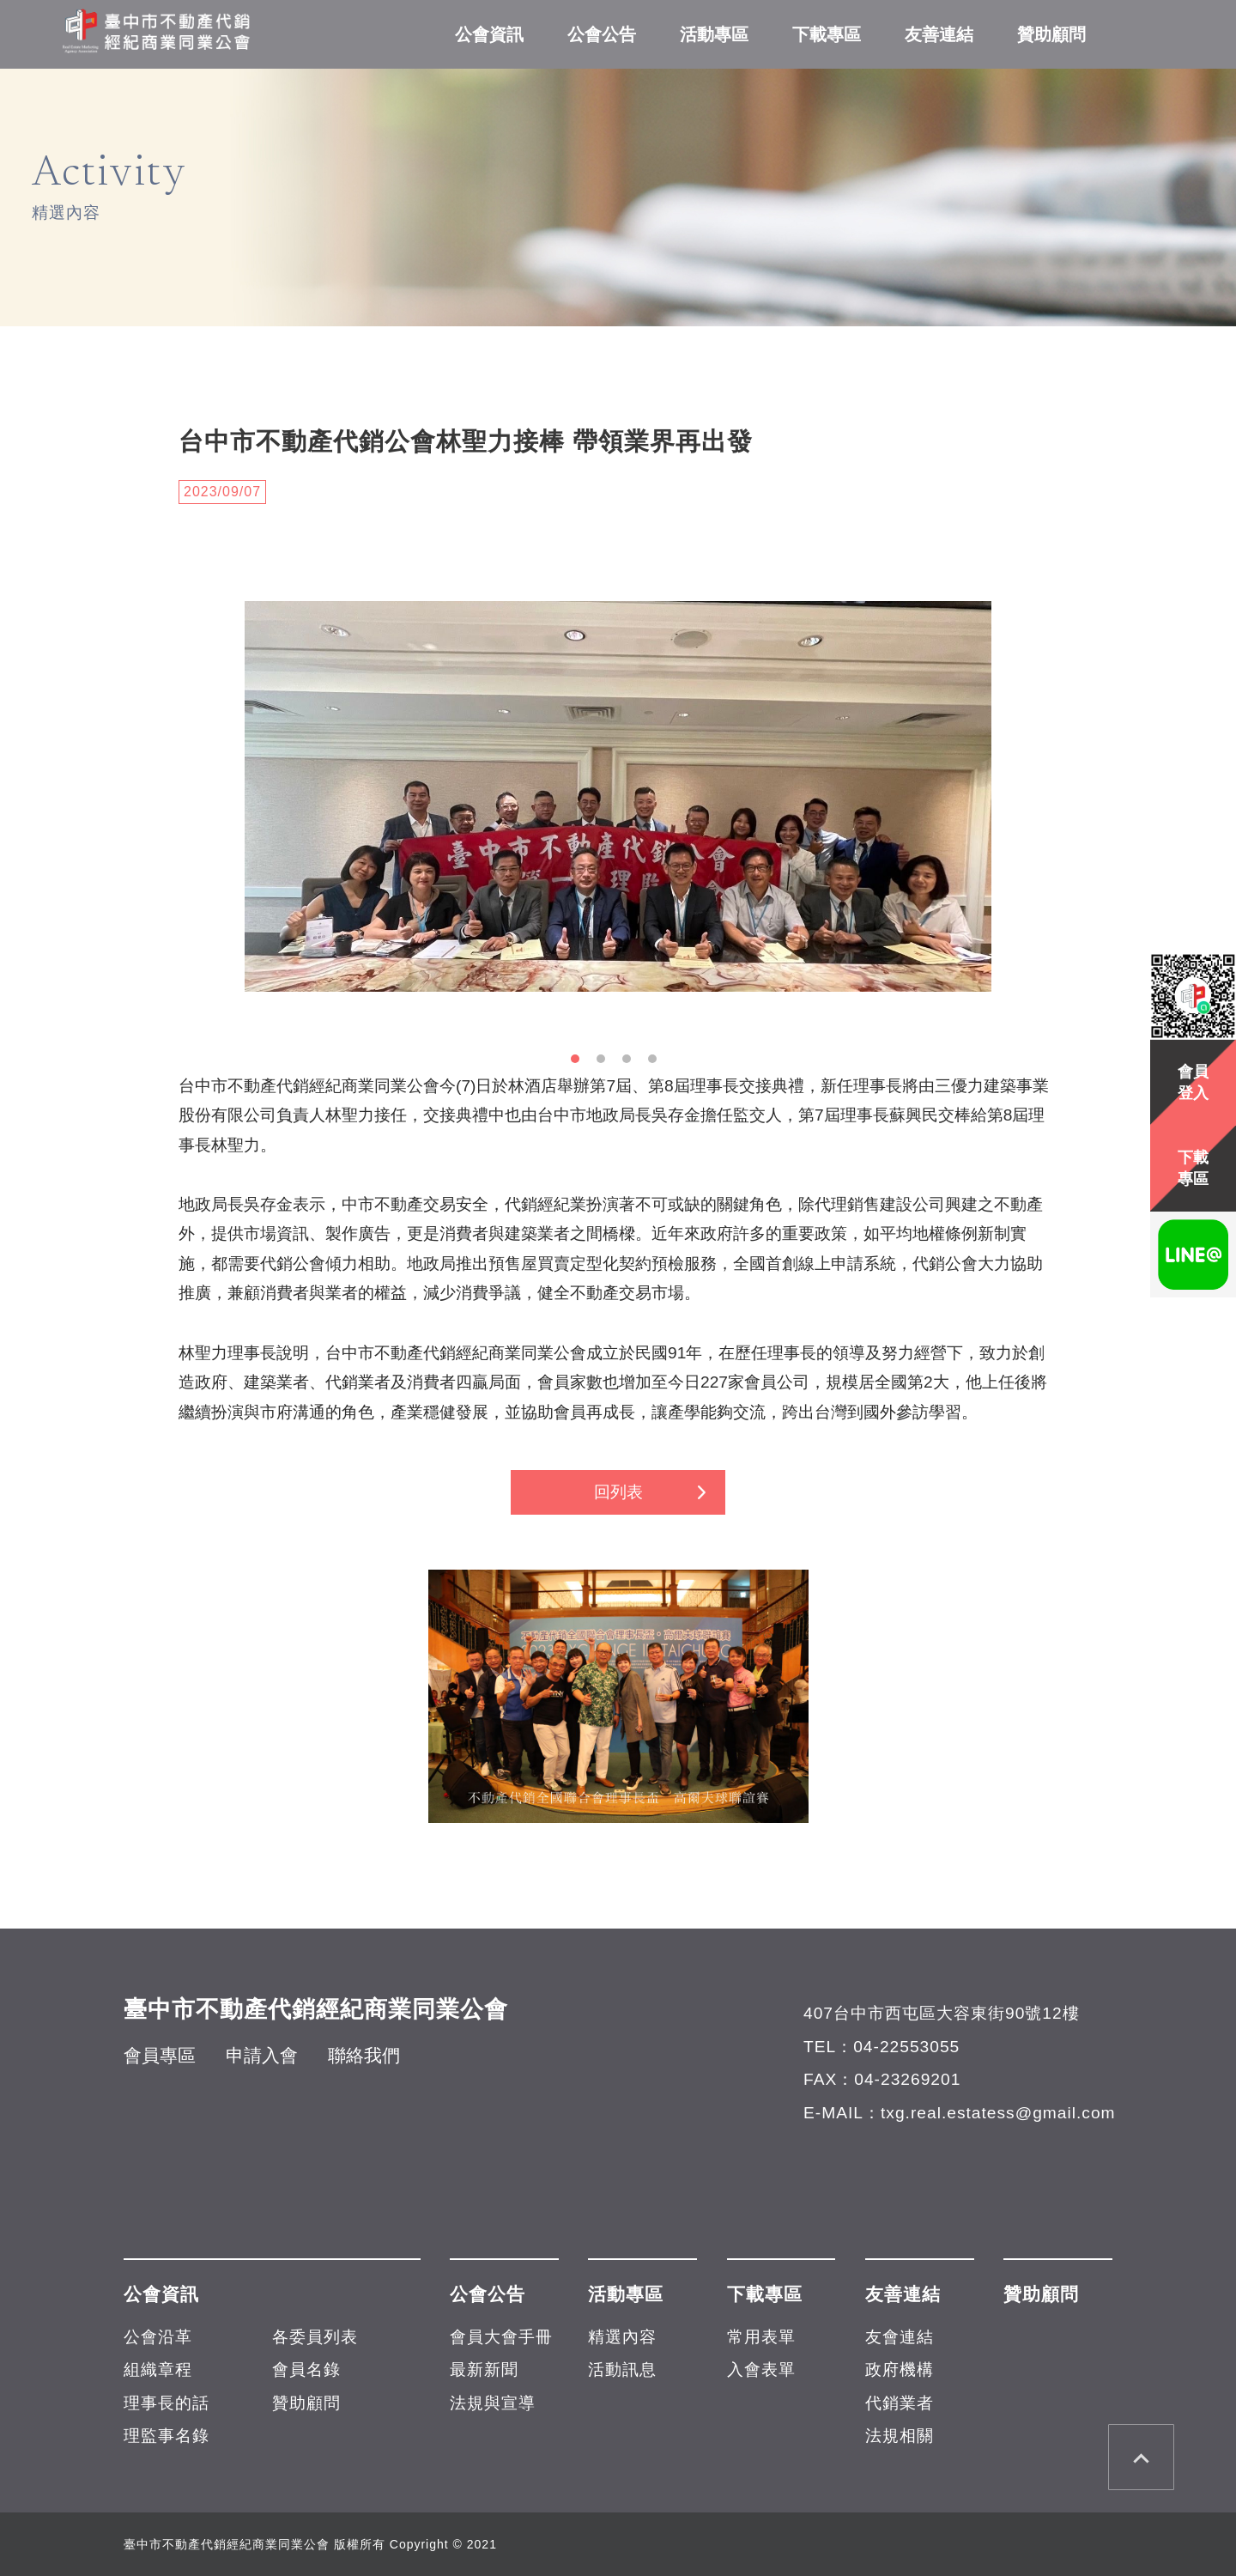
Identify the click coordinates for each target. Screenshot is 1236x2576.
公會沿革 (158, 2337)
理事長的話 (166, 2403)
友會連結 (899, 2337)
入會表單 (761, 2369)
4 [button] (656, 1063)
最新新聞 (484, 2369)
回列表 (618, 1492)
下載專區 (826, 34)
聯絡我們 (364, 2055)
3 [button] (630, 1063)
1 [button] (579, 1063)
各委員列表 (315, 2337)
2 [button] (605, 1063)
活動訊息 (622, 2369)
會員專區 (160, 2055)
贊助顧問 (1051, 34)
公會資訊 (489, 34)
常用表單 (761, 2337)
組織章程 (158, 2369)
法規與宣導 (493, 2403)
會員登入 (1193, 1082)
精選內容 (622, 2337)
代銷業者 (899, 2403)
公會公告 (601, 34)
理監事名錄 (166, 2436)
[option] (618, 796)
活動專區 (714, 34)
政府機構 (899, 2369)
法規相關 (899, 2436)
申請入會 (262, 2055)
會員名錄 (306, 2369)
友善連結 (939, 34)
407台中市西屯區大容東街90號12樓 (941, 2013)
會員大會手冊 (501, 2337)
